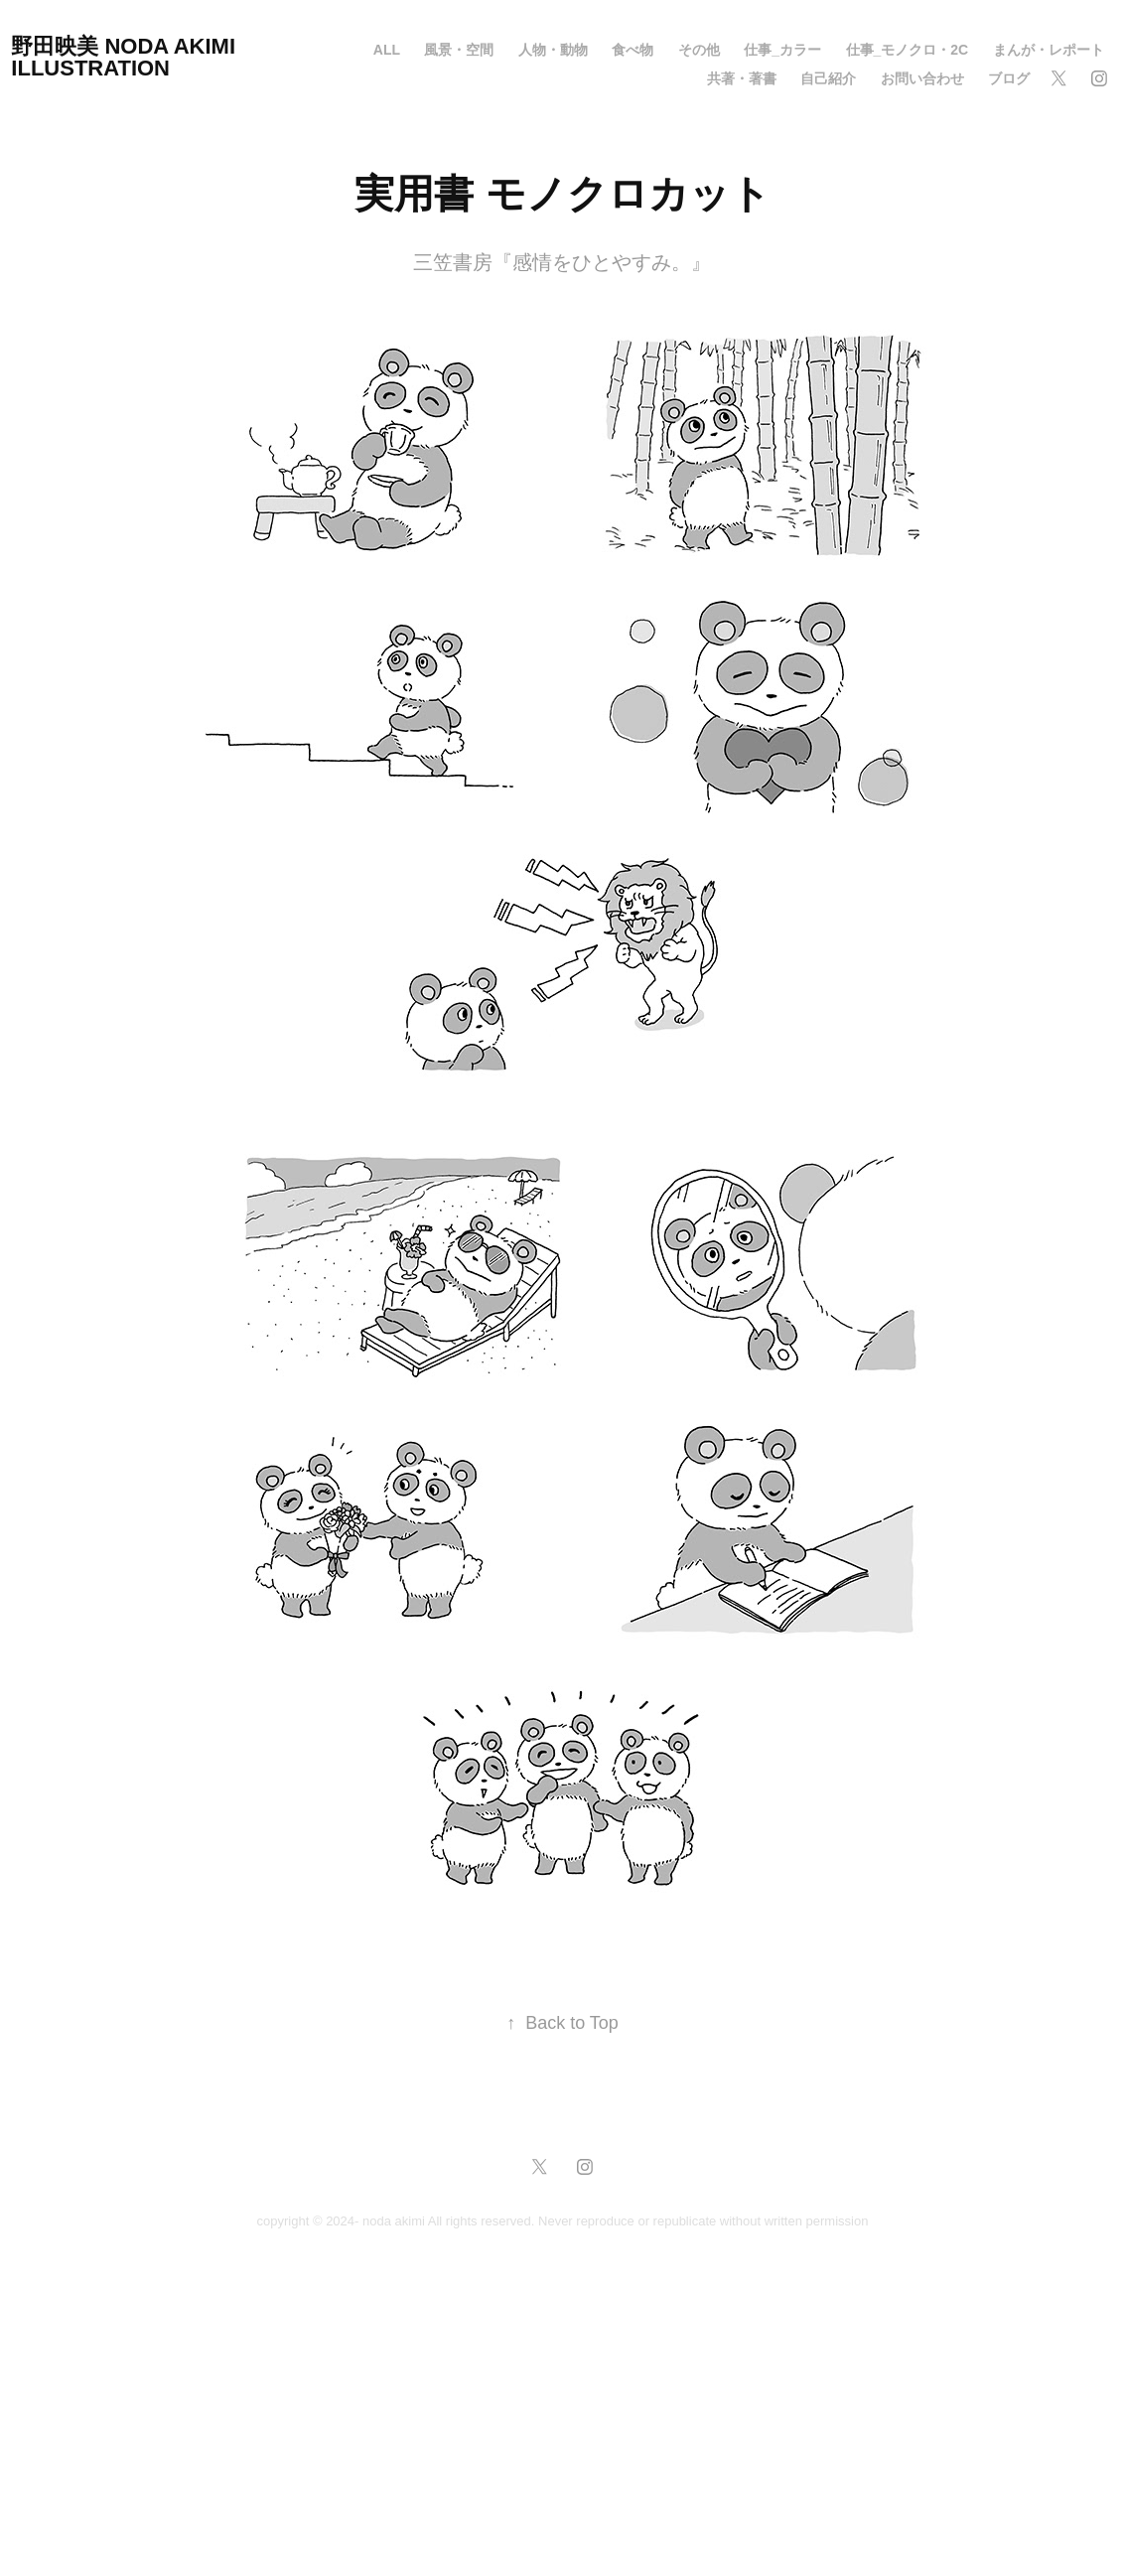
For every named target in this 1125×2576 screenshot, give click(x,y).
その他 (699, 50)
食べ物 (632, 50)
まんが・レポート (1048, 50)
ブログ (1009, 78)
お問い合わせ (922, 78)
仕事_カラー (782, 50)
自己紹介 (828, 78)
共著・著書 (741, 78)
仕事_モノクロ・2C (907, 50)
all (386, 50)
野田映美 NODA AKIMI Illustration (126, 57)
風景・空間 (458, 50)
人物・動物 (553, 50)
